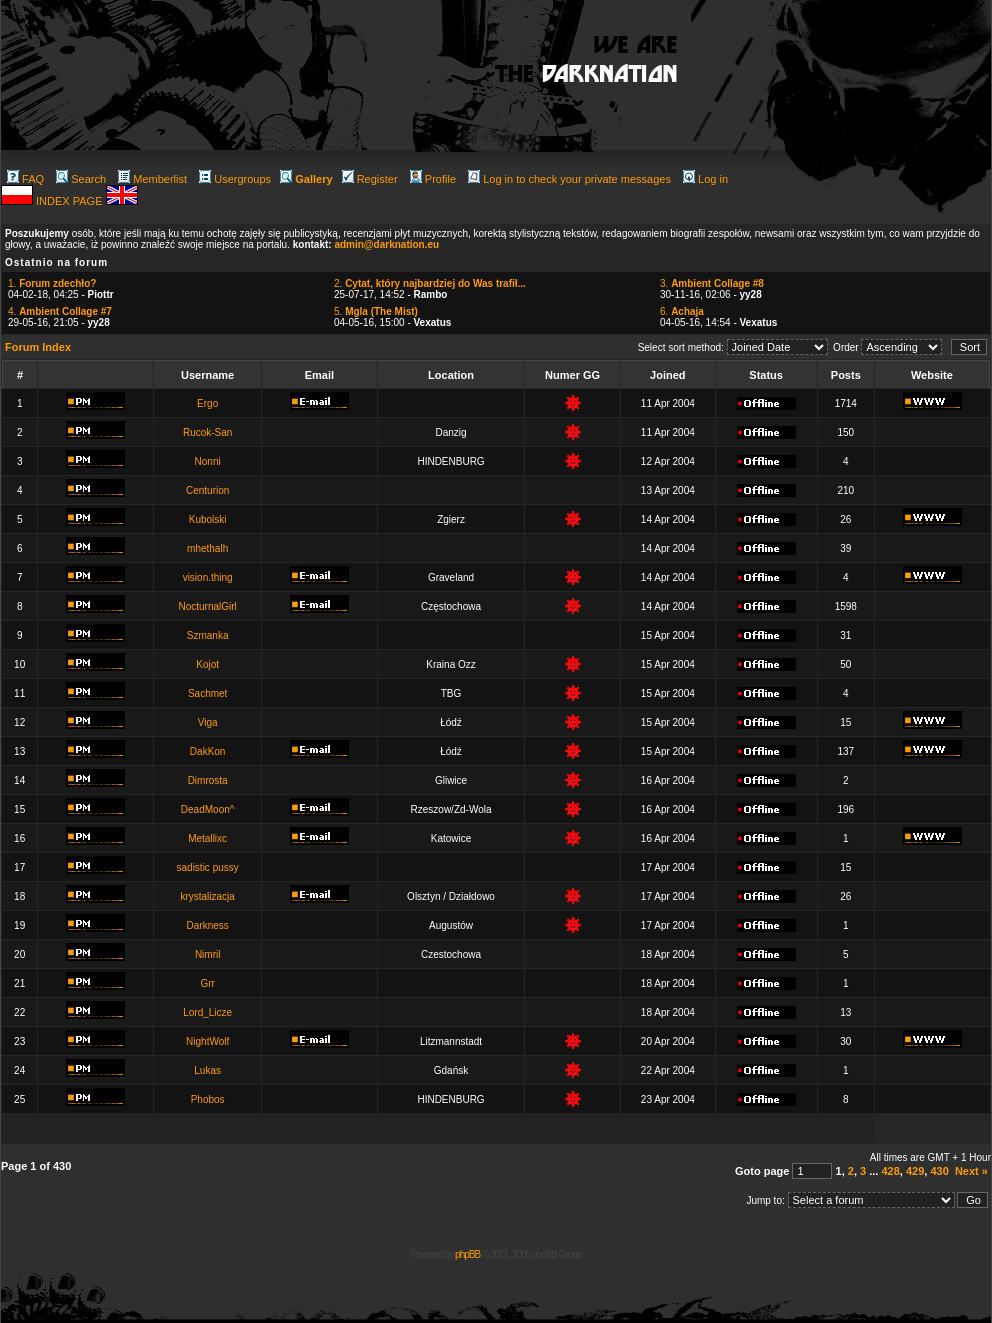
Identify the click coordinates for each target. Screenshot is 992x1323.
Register (370, 179)
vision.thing (208, 577)
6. (682, 311)
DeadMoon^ (208, 809)
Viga (208, 722)
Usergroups (235, 179)
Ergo (207, 403)
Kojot (207, 664)
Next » (971, 1171)
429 (915, 1171)
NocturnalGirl (207, 606)
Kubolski (208, 519)
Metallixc (207, 838)
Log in (705, 179)
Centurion (207, 490)
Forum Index (38, 347)
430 (939, 1171)
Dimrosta (208, 780)
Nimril (208, 954)
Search (81, 179)
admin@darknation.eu (386, 244)
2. (430, 283)
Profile (433, 179)
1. (52, 283)
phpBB (467, 1254)
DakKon (208, 751)
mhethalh (207, 548)
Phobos (208, 1099)
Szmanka (208, 635)
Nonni (208, 461)
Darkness (208, 925)
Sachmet (207, 693)
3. (712, 283)
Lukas (207, 1070)
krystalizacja (207, 896)
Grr (207, 983)
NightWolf (207, 1041)
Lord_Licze (207, 1012)
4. (60, 311)
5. (376, 311)
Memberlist (152, 179)
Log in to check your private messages (569, 179)
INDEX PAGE (70, 201)
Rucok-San (207, 432)
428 (890, 1171)
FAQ (25, 179)
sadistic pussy (208, 867)
